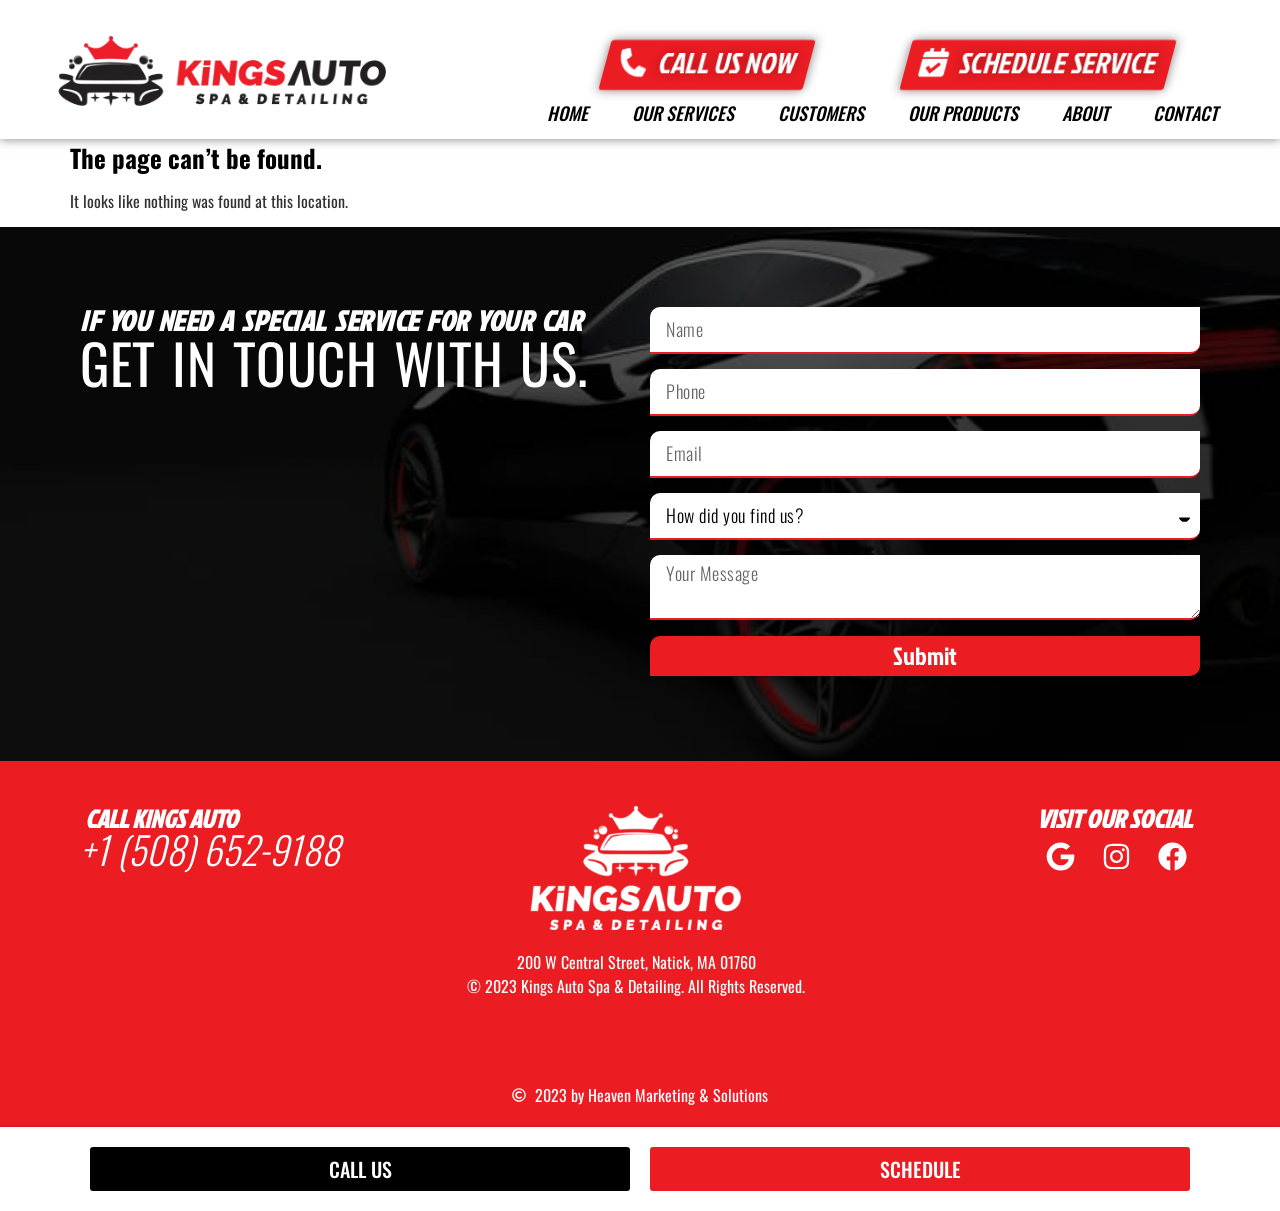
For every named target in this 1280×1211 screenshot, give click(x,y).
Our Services (683, 113)
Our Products (963, 113)
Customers (821, 113)
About (1085, 113)
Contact (1185, 113)
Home (567, 113)
